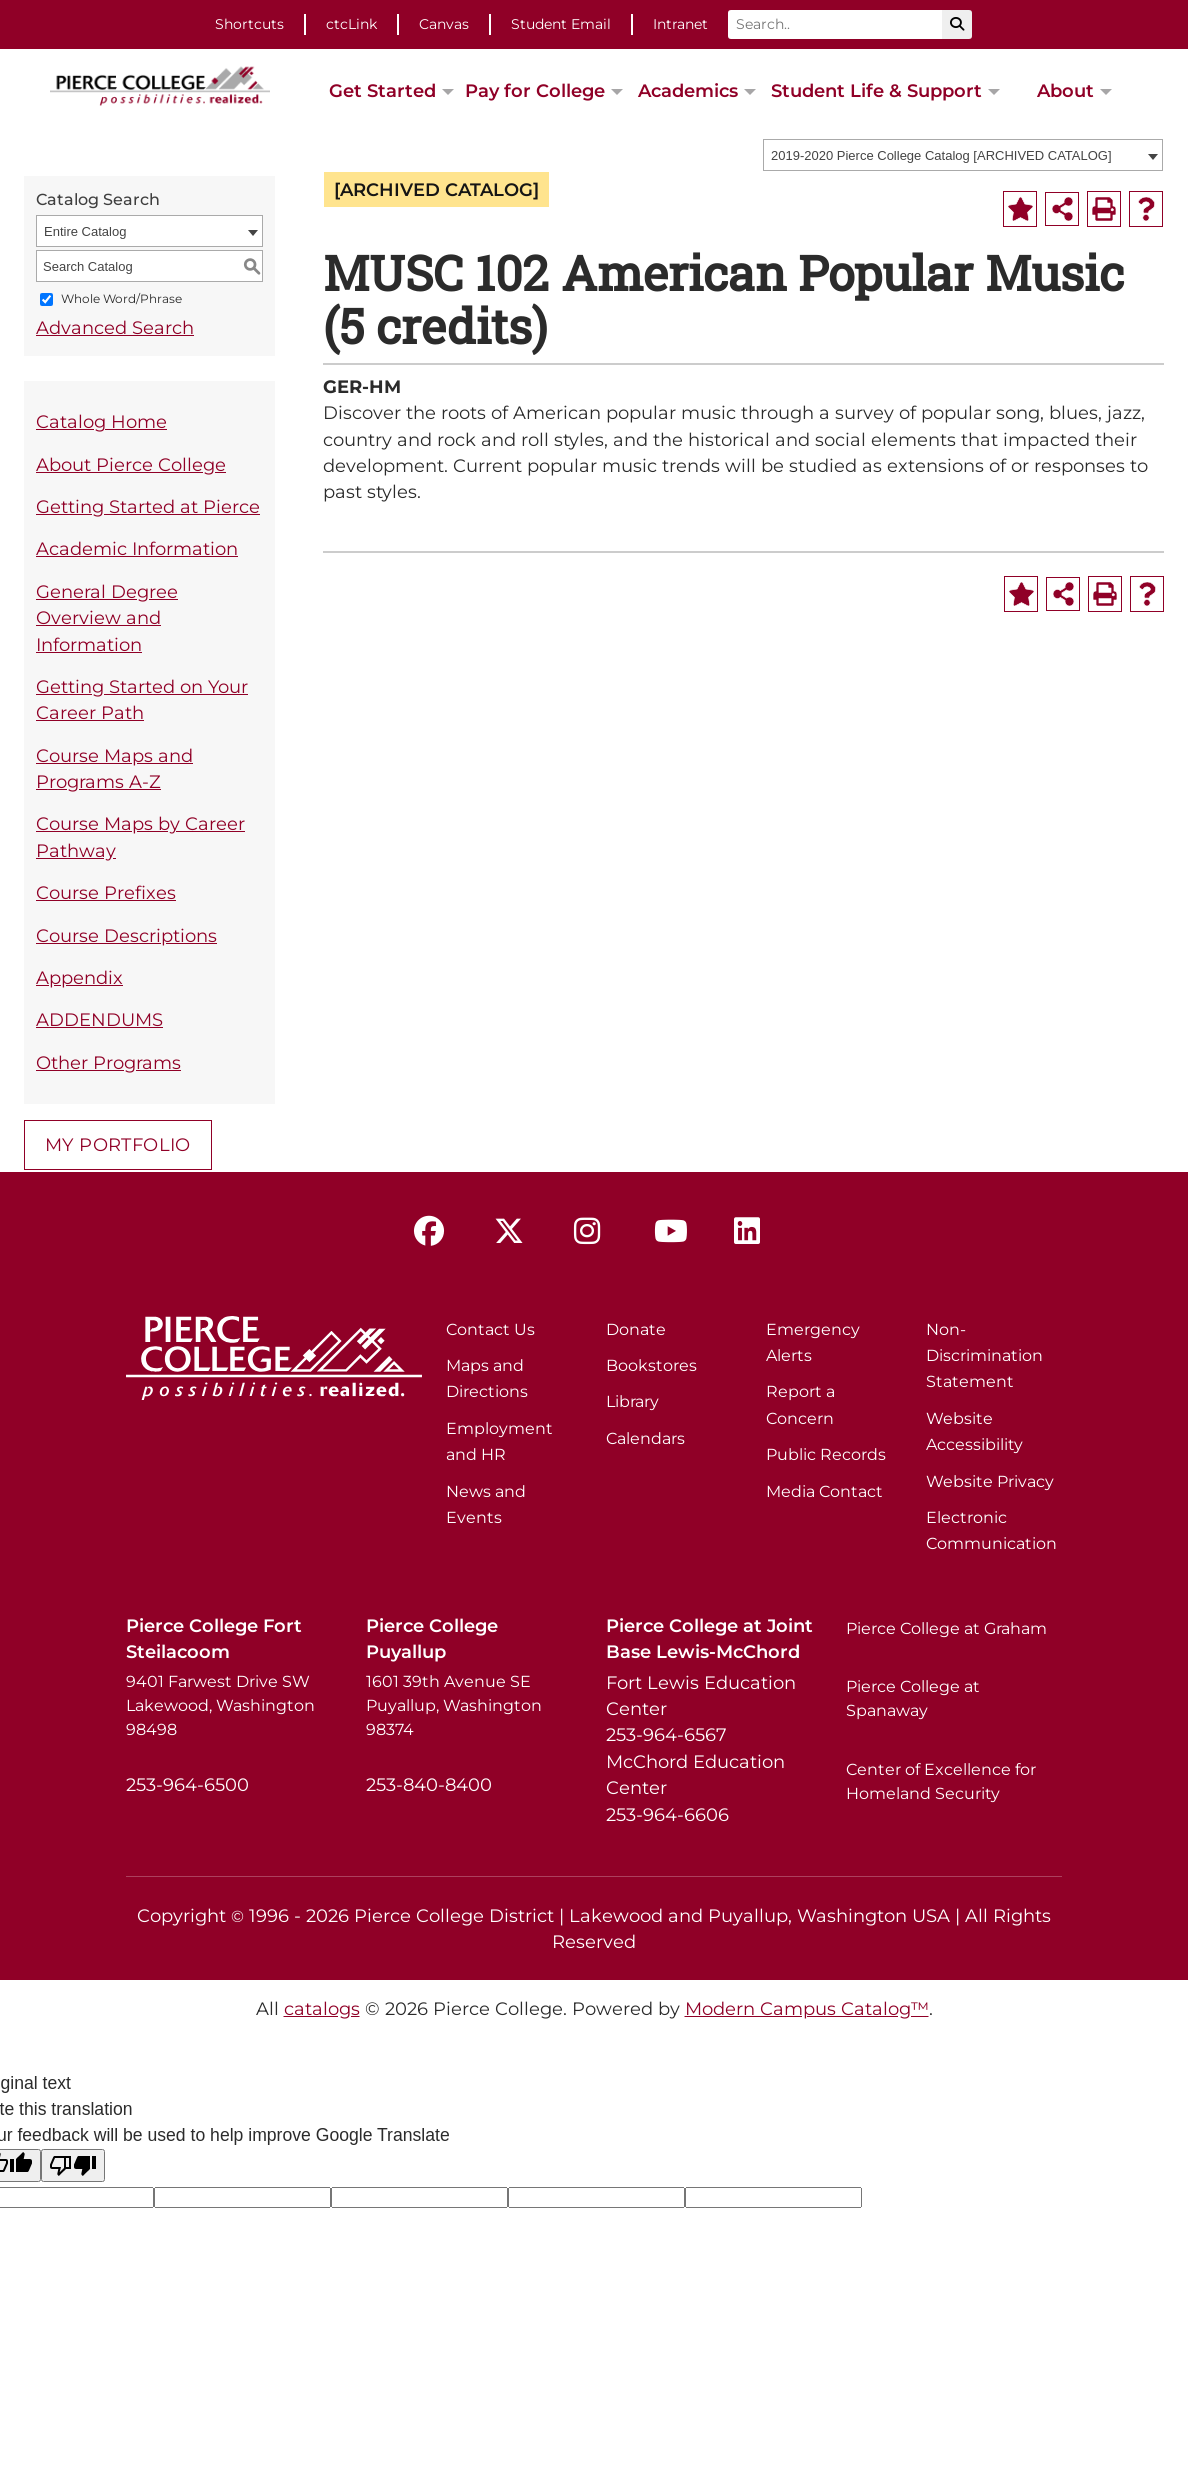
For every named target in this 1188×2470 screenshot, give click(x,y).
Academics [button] (688, 90)
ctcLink (351, 24)
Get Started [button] (382, 90)
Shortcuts (249, 24)
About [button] (1065, 90)
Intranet (680, 24)
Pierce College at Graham (946, 1628)
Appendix (79, 977)
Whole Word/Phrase (121, 299)
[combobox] (963, 155)
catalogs (322, 2008)
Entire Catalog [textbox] (85, 231)
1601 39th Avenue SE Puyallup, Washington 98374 (454, 1705)
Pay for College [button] (535, 90)
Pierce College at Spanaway (913, 1698)
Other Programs (108, 1062)
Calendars (645, 1438)
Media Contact (824, 1491)
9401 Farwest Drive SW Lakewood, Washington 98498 (220, 1705)
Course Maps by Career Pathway (140, 836)
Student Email (561, 24)
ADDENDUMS (99, 1019)
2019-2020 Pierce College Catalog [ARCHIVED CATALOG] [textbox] (941, 155)
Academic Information (137, 548)
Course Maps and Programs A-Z (114, 768)
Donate (636, 1329)
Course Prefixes (106, 892)
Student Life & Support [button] (876, 90)
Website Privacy (990, 1481)
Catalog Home (101, 421)
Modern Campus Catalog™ (807, 2008)
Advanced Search (115, 327)
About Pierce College (131, 464)
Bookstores (651, 1365)
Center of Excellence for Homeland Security (941, 1781)
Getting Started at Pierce (148, 506)
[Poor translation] (73, 2165)
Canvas (444, 24)
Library (632, 1401)
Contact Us (490, 1329)
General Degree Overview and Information (107, 618)
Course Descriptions (126, 935)
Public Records (826, 1454)
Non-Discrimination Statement (984, 1356)
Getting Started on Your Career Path (142, 699)
